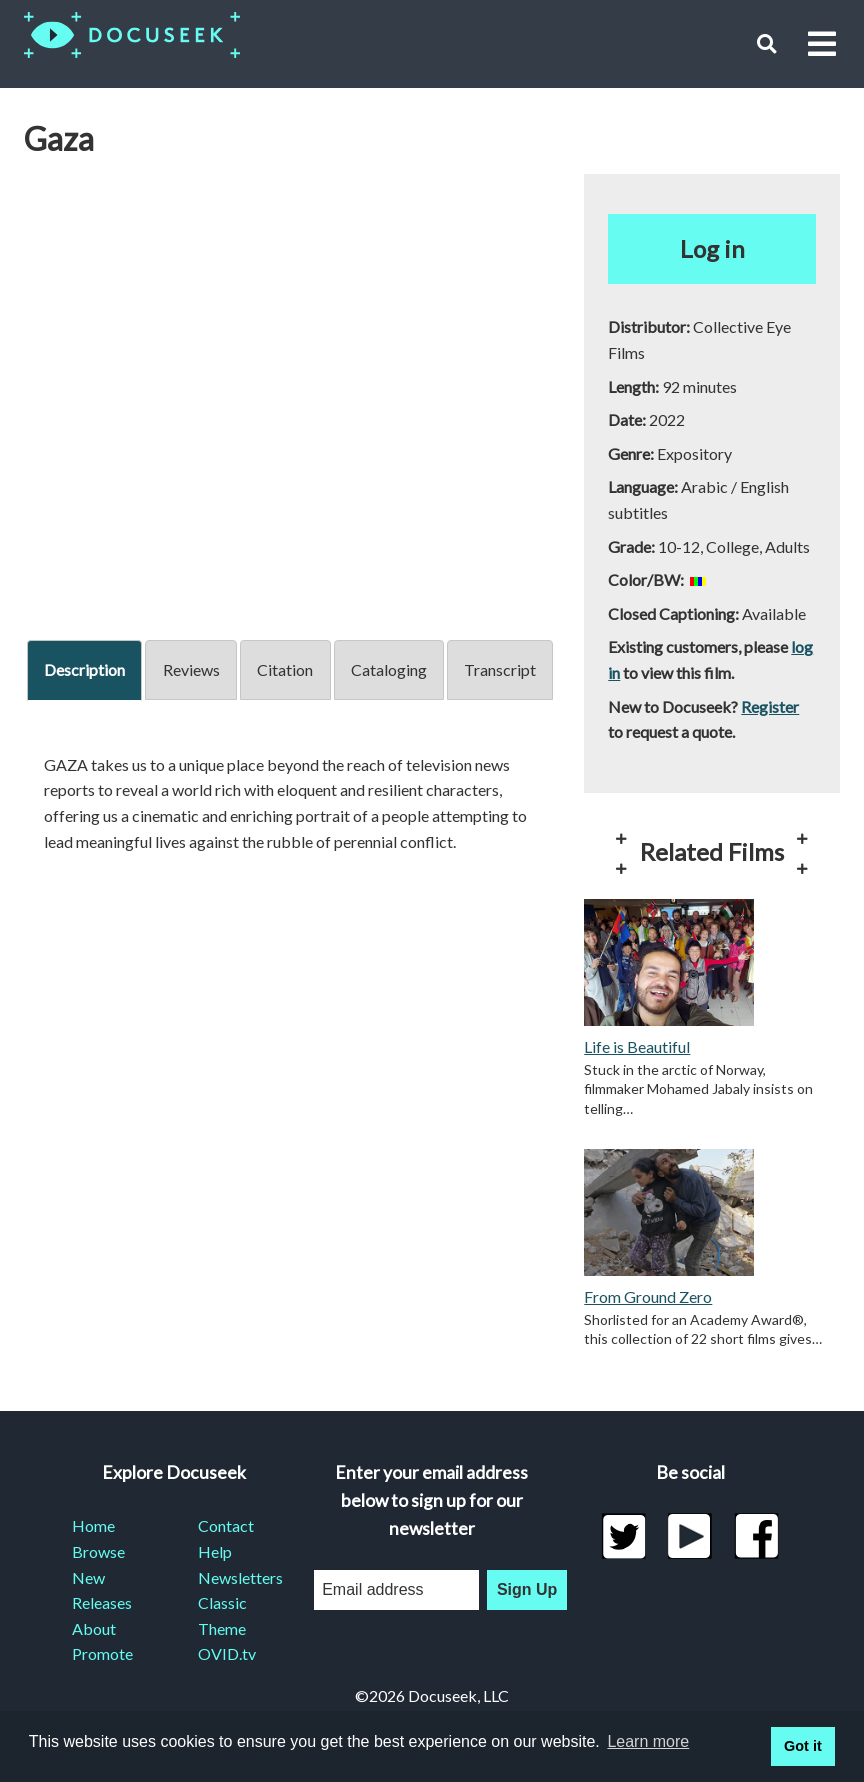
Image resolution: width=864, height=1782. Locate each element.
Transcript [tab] (500, 669)
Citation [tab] (285, 669)
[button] (766, 43)
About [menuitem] (94, 1628)
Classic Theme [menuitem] (222, 1615)
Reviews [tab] (191, 669)
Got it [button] (803, 1746)
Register (770, 706)
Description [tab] (84, 669)
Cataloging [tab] (389, 669)
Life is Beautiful (637, 1046)
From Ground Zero (648, 1296)
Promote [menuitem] (102, 1653)
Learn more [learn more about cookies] (648, 1741)
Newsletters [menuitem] (237, 1577)
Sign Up (527, 1589)
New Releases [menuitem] (102, 1590)
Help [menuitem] (215, 1551)
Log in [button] (712, 248)
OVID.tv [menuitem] (227, 1653)
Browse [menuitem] (98, 1551)
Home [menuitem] (93, 1525)
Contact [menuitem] (226, 1525)
